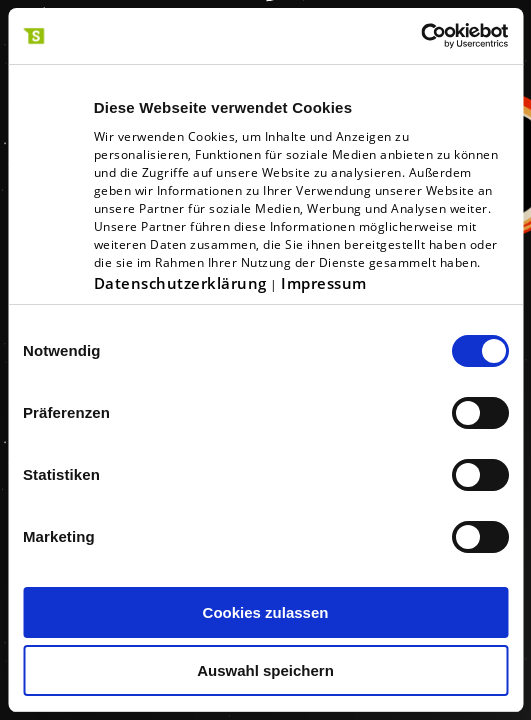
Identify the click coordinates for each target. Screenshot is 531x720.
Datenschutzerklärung (180, 283)
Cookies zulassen (266, 612)
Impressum (324, 283)
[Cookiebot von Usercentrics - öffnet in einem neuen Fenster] (420, 36)
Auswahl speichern (265, 670)
